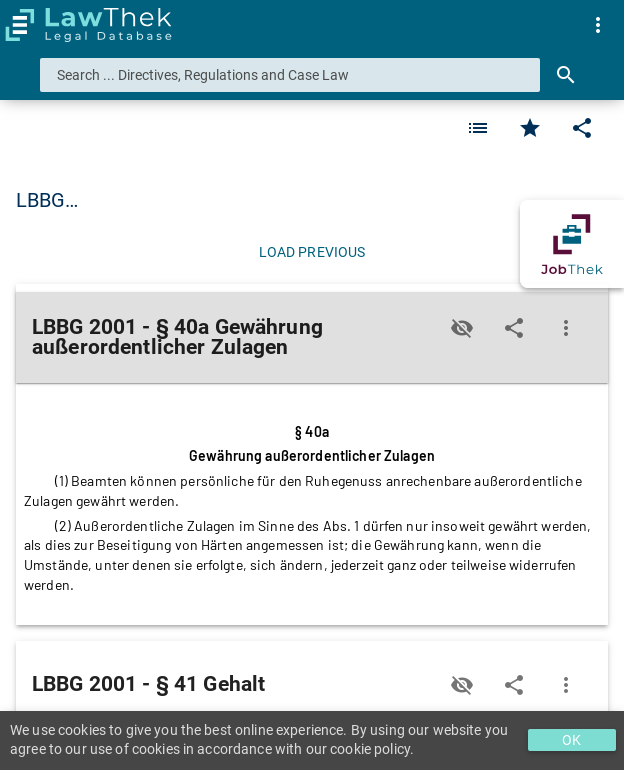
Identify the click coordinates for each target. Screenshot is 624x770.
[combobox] (290, 75)
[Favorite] (478, 128)
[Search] (566, 75)
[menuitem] (598, 25)
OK (571, 740)
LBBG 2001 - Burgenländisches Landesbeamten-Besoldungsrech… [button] (310, 200)
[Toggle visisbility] (462, 328)
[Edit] (582, 128)
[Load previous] (312, 252)
